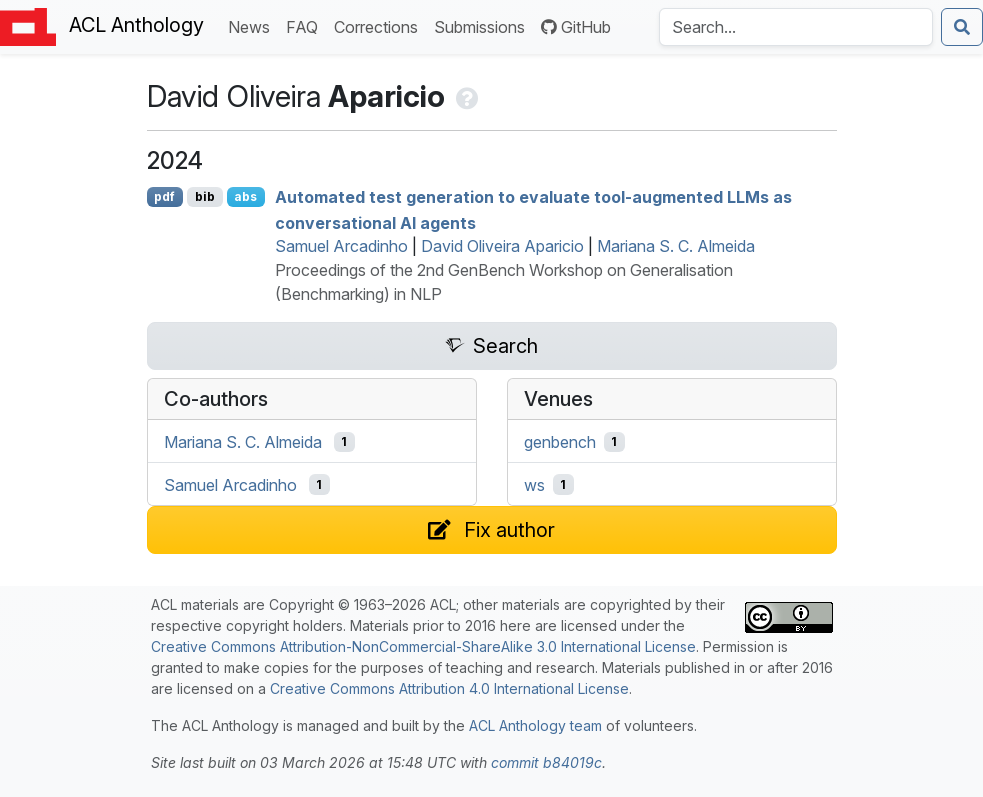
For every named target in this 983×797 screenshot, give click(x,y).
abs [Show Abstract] (245, 196)
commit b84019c (546, 762)
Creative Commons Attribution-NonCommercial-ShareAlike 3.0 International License (423, 646)
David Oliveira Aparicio (502, 246)
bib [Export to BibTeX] (205, 196)
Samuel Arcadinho (341, 246)
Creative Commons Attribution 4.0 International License (449, 688)
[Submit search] (962, 27)
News (253, 25)
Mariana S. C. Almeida (676, 246)
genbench (560, 442)
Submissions (483, 25)
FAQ (306, 25)
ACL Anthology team (535, 725)
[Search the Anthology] (796, 27)
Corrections (380, 25)
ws (534, 485)
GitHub (576, 27)
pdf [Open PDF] (164, 196)
